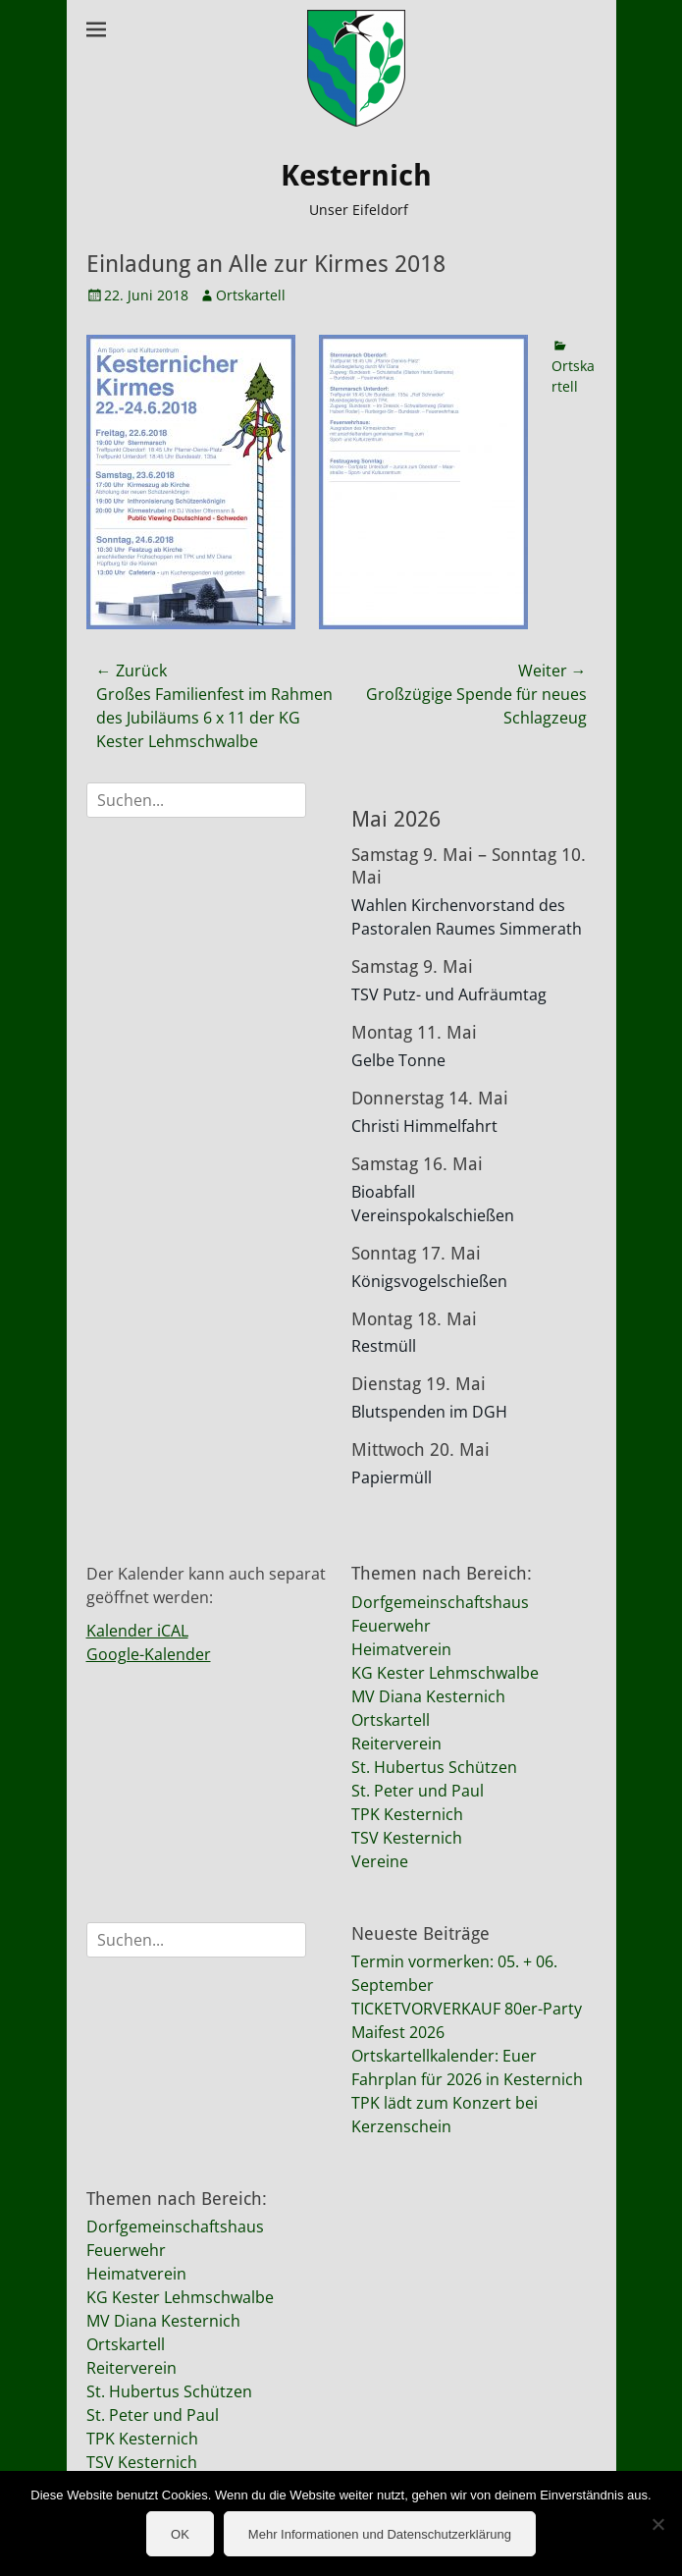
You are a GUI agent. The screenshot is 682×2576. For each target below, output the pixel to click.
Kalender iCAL (137, 1630)
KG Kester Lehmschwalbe (445, 1673)
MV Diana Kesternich (428, 1696)
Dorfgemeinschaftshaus (440, 1602)
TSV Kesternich (406, 1838)
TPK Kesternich (407, 1814)
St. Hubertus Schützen (434, 1767)
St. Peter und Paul (417, 1790)
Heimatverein (401, 1649)
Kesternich (356, 175)
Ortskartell (251, 295)
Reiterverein (396, 1743)
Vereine (379, 1861)
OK (180, 2534)
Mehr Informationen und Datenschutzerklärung (379, 2534)
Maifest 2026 (398, 2032)
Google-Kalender (148, 1654)
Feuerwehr (391, 1626)
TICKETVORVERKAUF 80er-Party (466, 2008)
